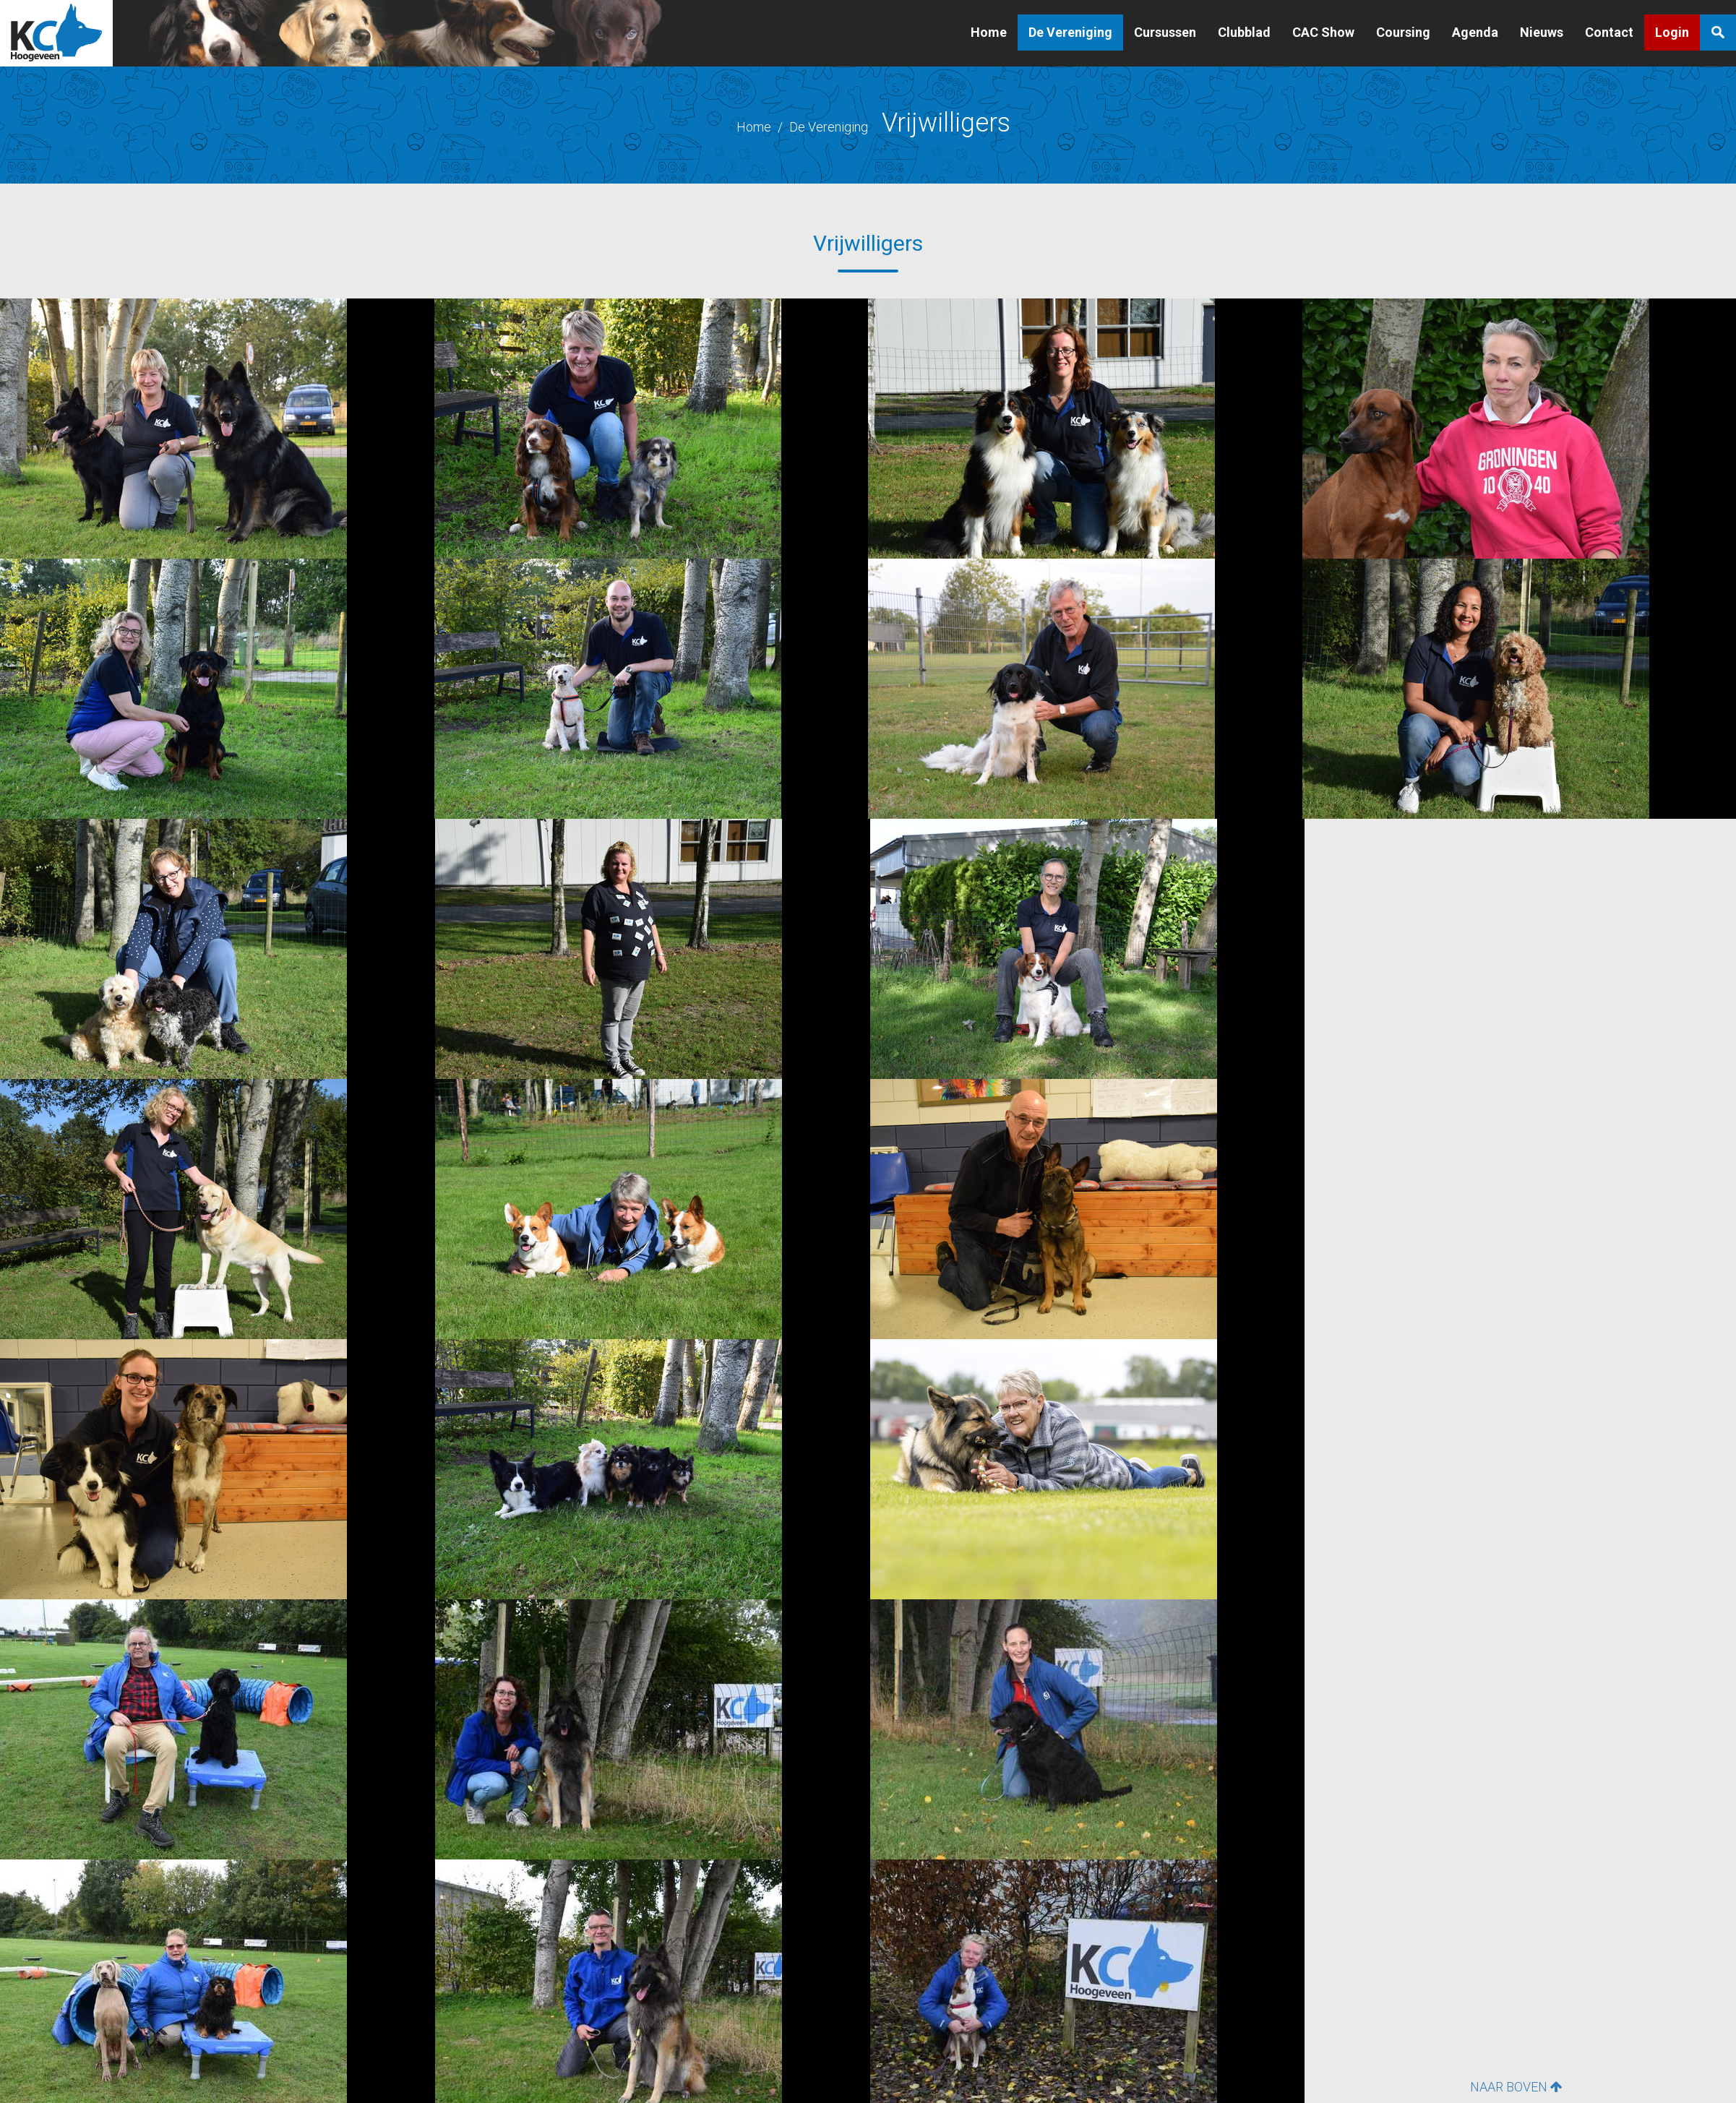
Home (989, 32)
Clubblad (1244, 32)
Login (1672, 32)
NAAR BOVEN (1516, 2086)
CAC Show (1323, 32)
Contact (1609, 32)
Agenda (1475, 32)
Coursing (1403, 32)
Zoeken (1718, 32)
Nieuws (1541, 32)
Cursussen (1165, 32)
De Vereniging (1070, 32)
